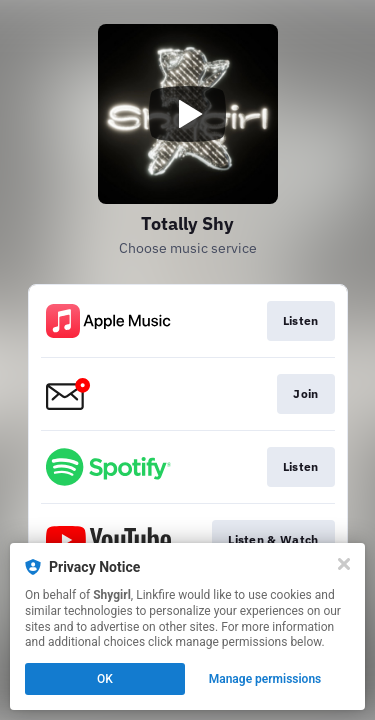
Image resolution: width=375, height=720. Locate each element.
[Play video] (188, 114)
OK (105, 679)
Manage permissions (265, 679)
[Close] (344, 564)
